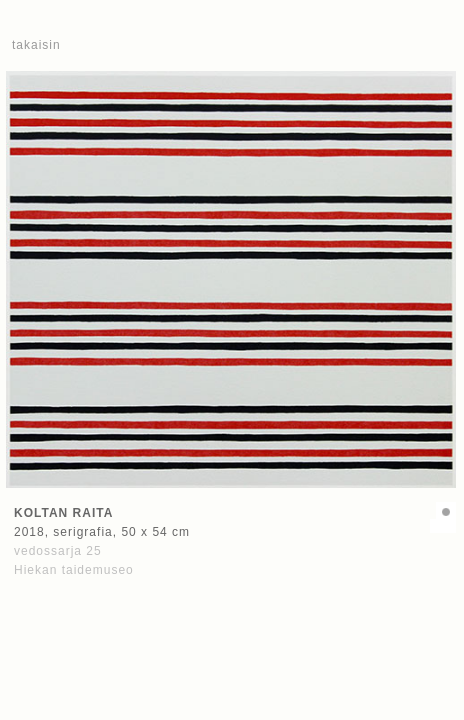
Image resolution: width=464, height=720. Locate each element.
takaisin (36, 45)
